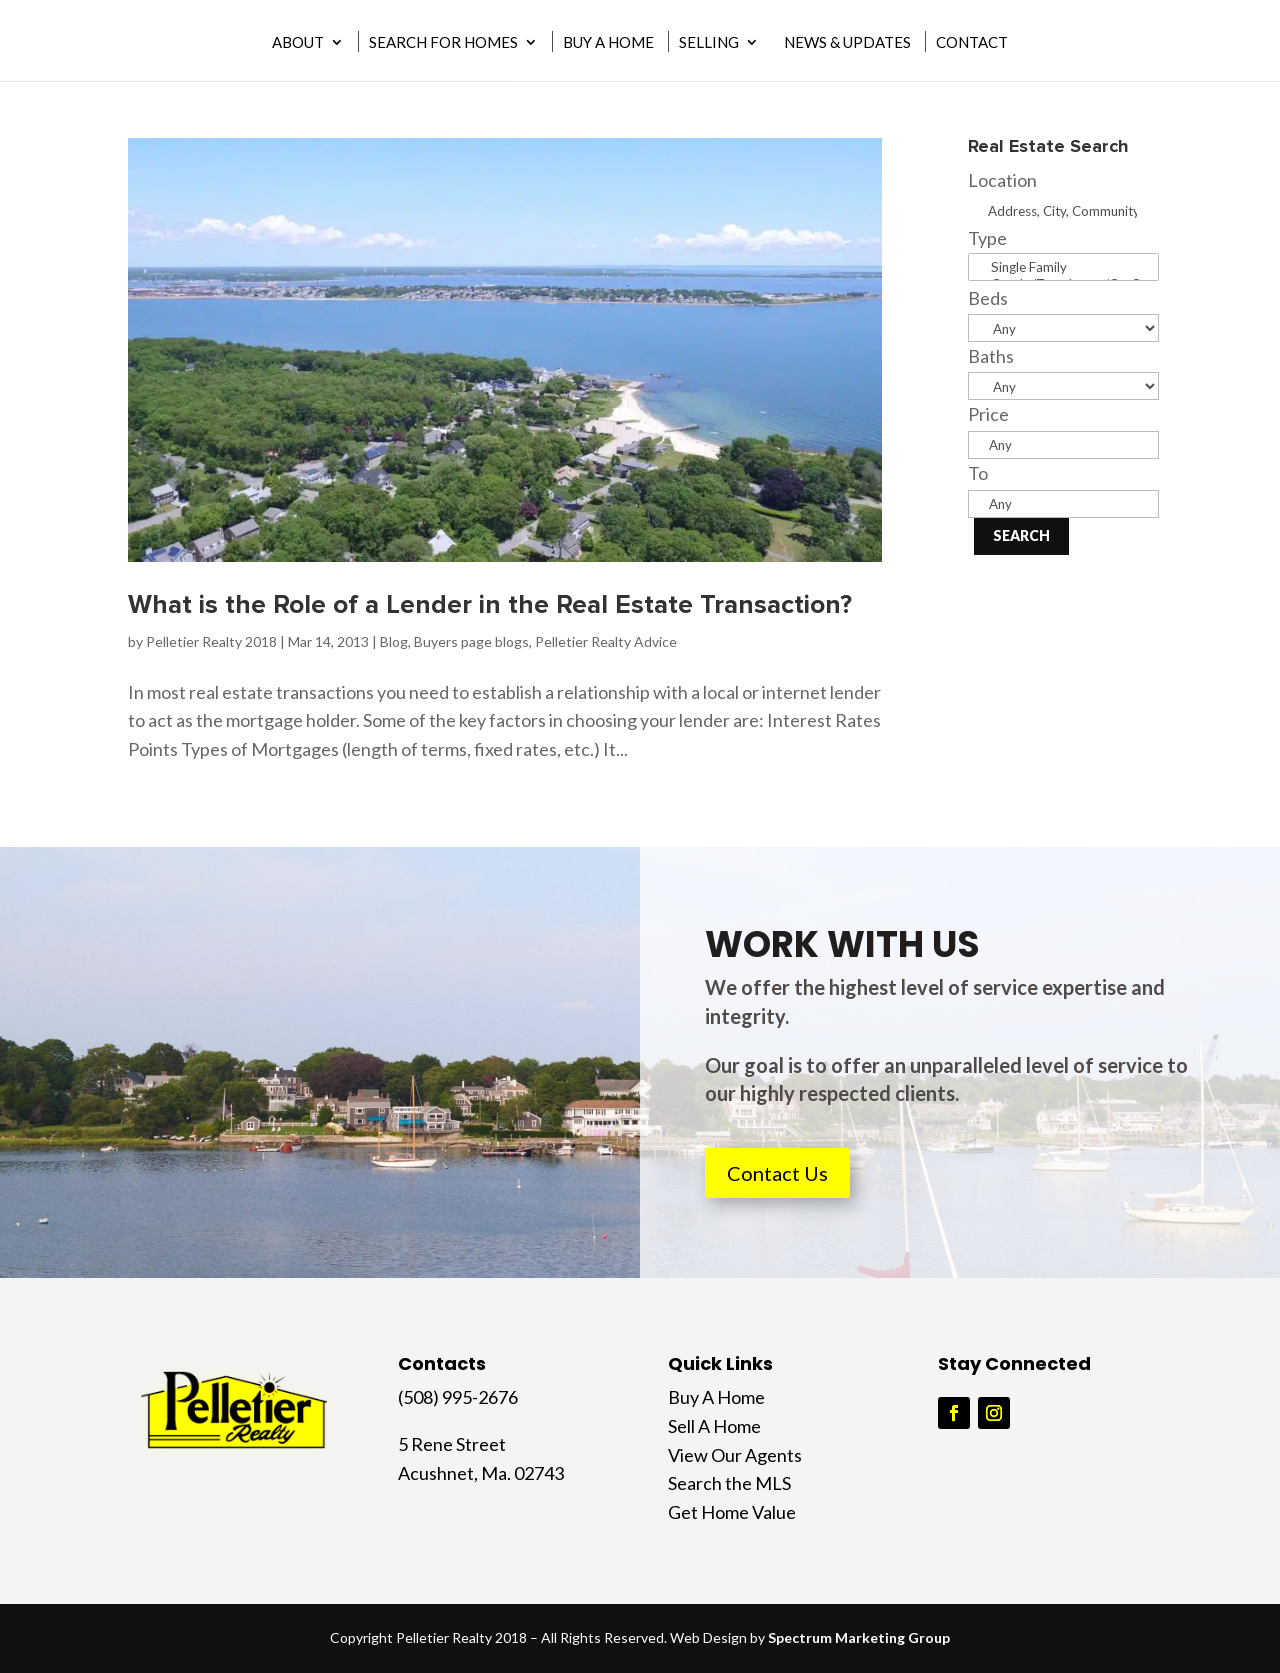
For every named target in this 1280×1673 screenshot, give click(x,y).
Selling (709, 43)
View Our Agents (735, 1455)
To (978, 473)
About (298, 43)
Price (988, 414)
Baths (991, 356)
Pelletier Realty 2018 (211, 641)
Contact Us (777, 1173)
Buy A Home (608, 43)
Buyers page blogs (471, 641)
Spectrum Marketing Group (859, 1637)
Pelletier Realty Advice (606, 641)
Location (1002, 180)
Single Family (1063, 267)
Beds (988, 298)
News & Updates (847, 43)
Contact (972, 43)
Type (987, 238)
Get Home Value (732, 1512)
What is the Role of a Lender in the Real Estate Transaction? (490, 605)
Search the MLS (729, 1483)
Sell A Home (714, 1426)
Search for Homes (443, 43)
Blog (394, 641)
